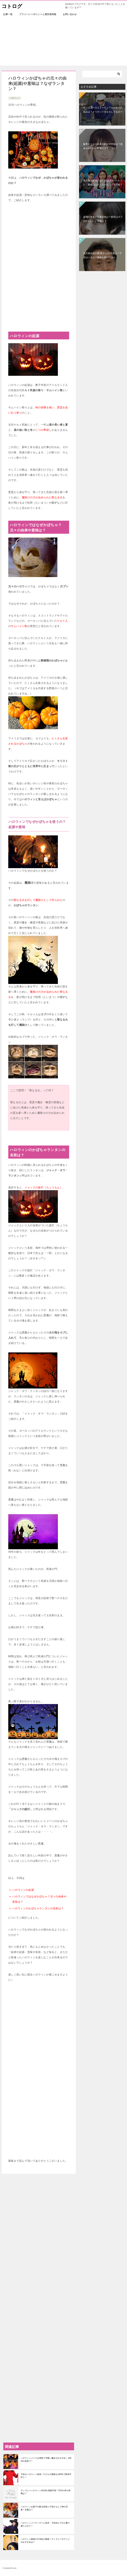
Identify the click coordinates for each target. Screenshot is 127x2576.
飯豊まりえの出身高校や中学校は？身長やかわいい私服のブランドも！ (103, 146)
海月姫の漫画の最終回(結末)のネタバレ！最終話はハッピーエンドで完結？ (103, 182)
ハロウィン (15, 98)
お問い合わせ (70, 14)
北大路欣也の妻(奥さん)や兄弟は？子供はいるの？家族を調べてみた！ (102, 255)
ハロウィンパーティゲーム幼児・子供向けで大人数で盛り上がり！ (45, 2524)
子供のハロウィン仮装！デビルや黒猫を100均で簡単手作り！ (46, 2475)
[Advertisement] (63, 42)
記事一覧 (8, 14)
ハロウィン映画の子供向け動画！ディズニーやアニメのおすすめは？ (45, 2540)
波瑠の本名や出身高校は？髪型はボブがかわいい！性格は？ (103, 219)
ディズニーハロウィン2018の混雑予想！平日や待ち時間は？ (45, 2492)
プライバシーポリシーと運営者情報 (37, 14)
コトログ (12, 5)
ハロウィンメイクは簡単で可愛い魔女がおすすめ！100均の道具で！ (46, 2459)
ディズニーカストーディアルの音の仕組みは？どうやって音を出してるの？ (103, 109)
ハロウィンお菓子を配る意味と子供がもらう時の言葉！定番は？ (44, 2508)
